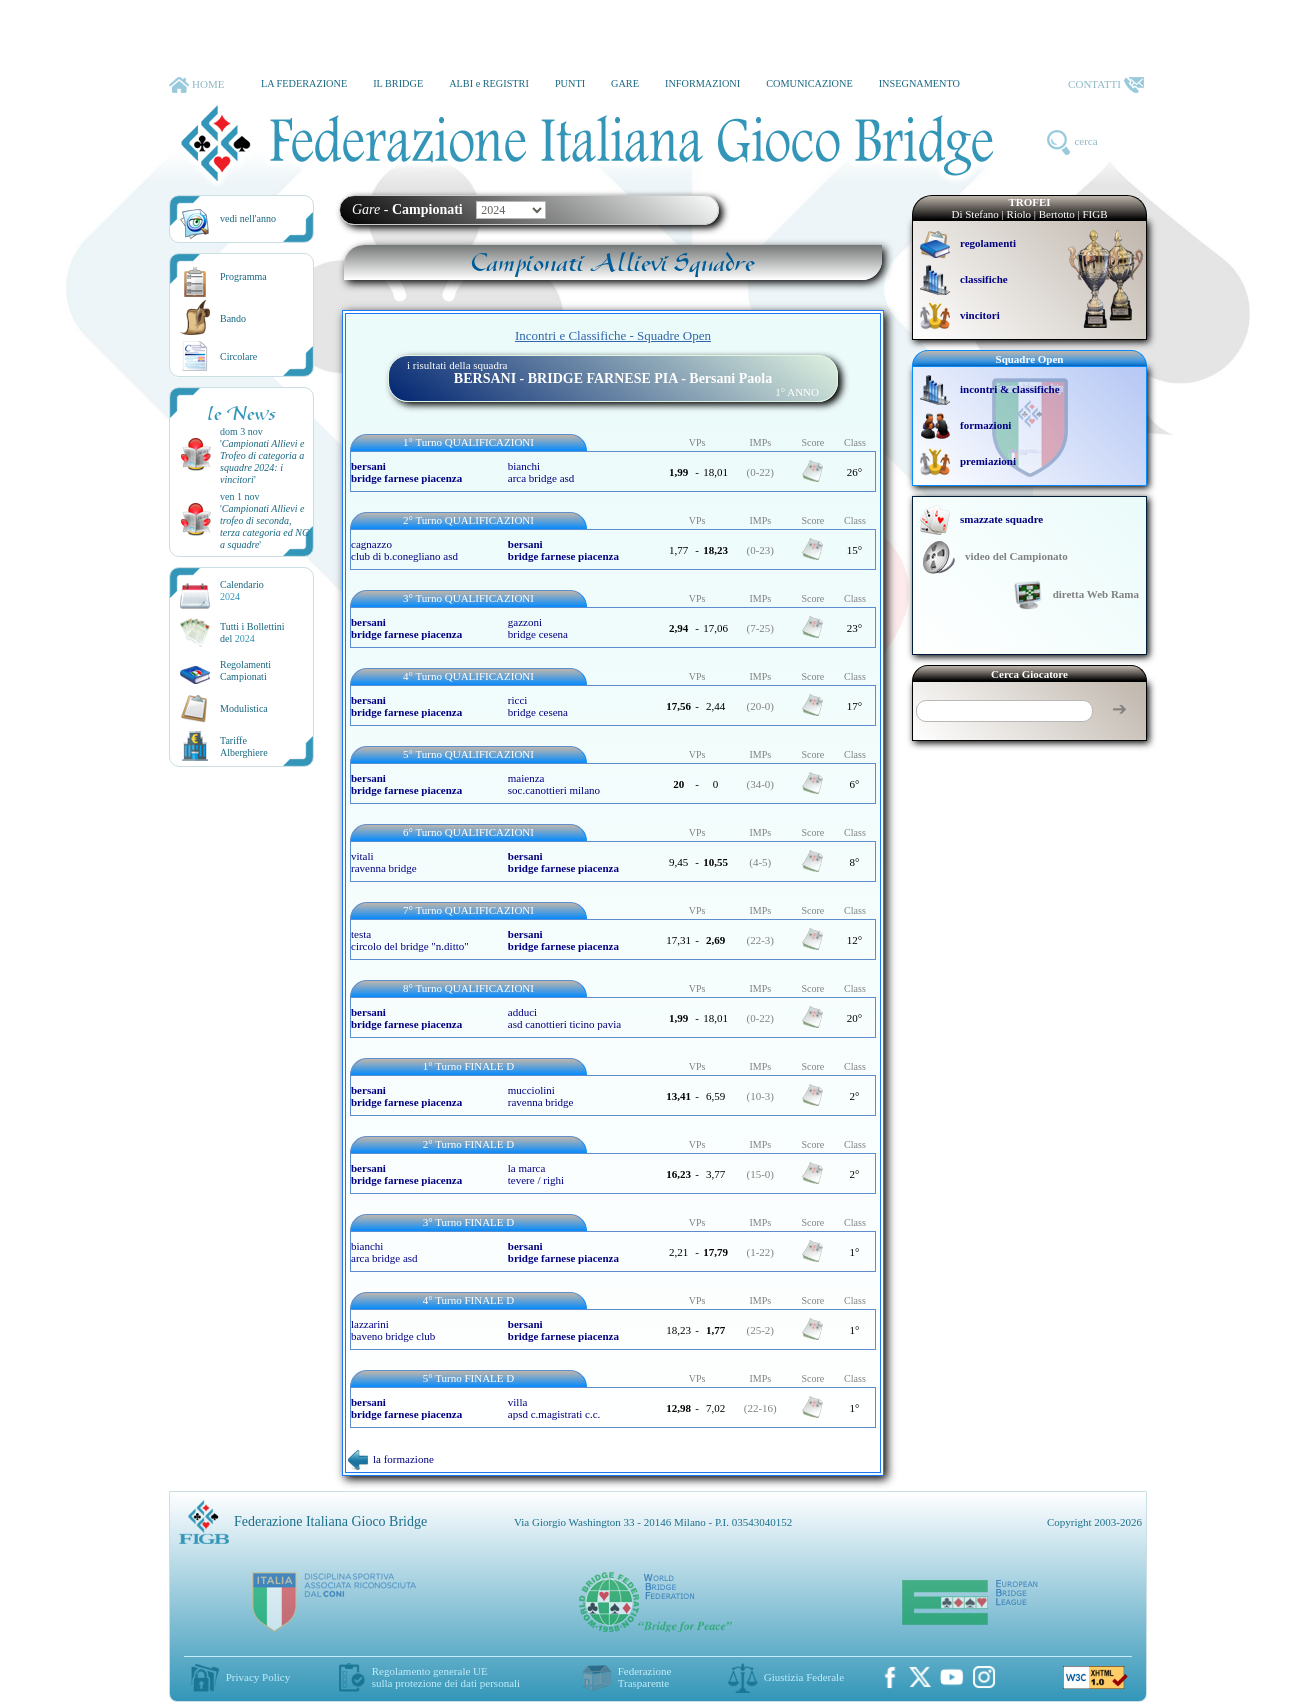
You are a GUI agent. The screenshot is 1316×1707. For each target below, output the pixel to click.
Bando (233, 318)
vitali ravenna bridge (384, 862)
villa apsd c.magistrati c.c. (554, 1408)
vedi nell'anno (248, 218)
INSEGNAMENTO (919, 83)
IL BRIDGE (398, 83)
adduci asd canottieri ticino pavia (564, 1018)
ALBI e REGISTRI (489, 83)
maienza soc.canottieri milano (554, 784)
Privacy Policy (258, 1677)
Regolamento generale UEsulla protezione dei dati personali (446, 1677)
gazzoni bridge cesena (538, 628)
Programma (243, 276)
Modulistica (244, 708)
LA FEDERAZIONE (304, 83)
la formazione (391, 1459)
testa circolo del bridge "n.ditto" (410, 940)
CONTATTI (1106, 85)
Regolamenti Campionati (245, 670)
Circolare (238, 356)
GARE (625, 83)
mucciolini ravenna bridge (541, 1096)
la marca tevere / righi (536, 1174)
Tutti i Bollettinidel (252, 632)
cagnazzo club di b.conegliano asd (404, 550)
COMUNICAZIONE (809, 83)
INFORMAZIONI (702, 83)
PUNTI (570, 83)
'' (262, 461)
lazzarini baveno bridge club (393, 1330)
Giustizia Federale (804, 1677)
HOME (196, 85)
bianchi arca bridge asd (541, 472)
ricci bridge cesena (538, 706)
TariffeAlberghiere (244, 746)
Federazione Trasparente (645, 1677)
